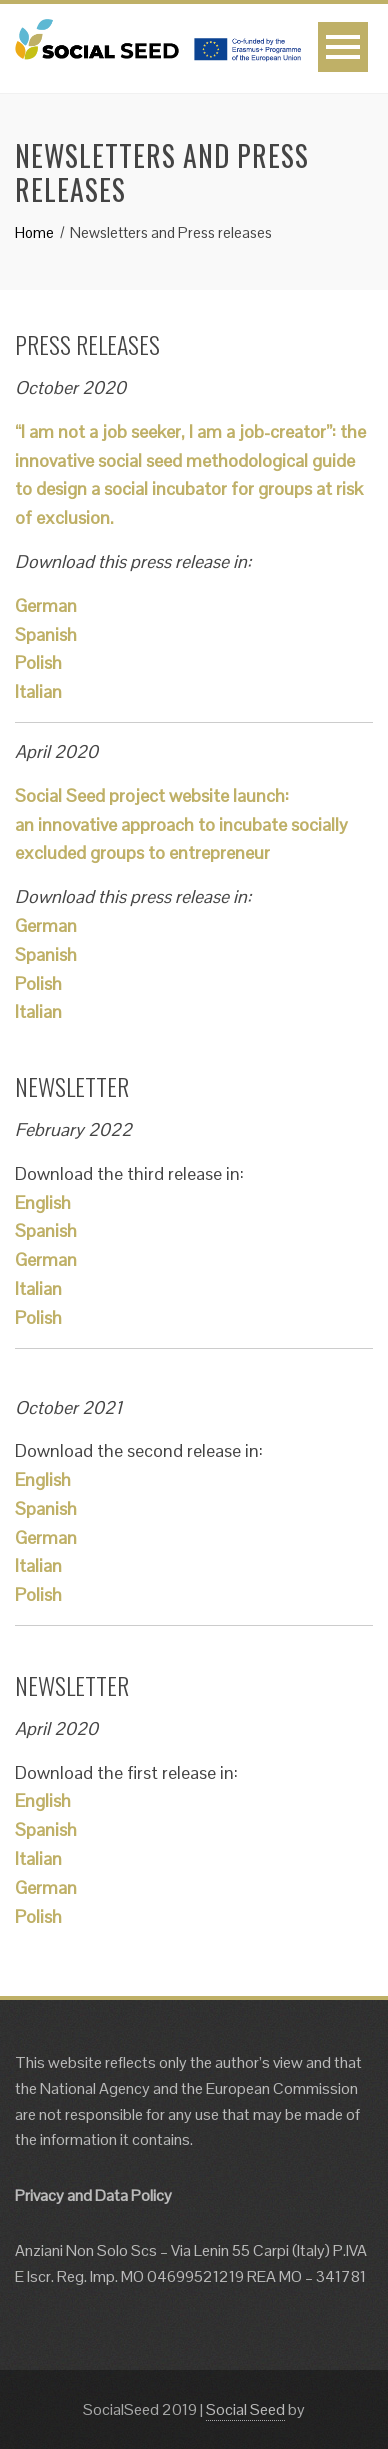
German (46, 605)
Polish (38, 662)
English (43, 1202)
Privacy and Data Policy (93, 2195)
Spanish (46, 634)
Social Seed (245, 2409)
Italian (38, 691)
